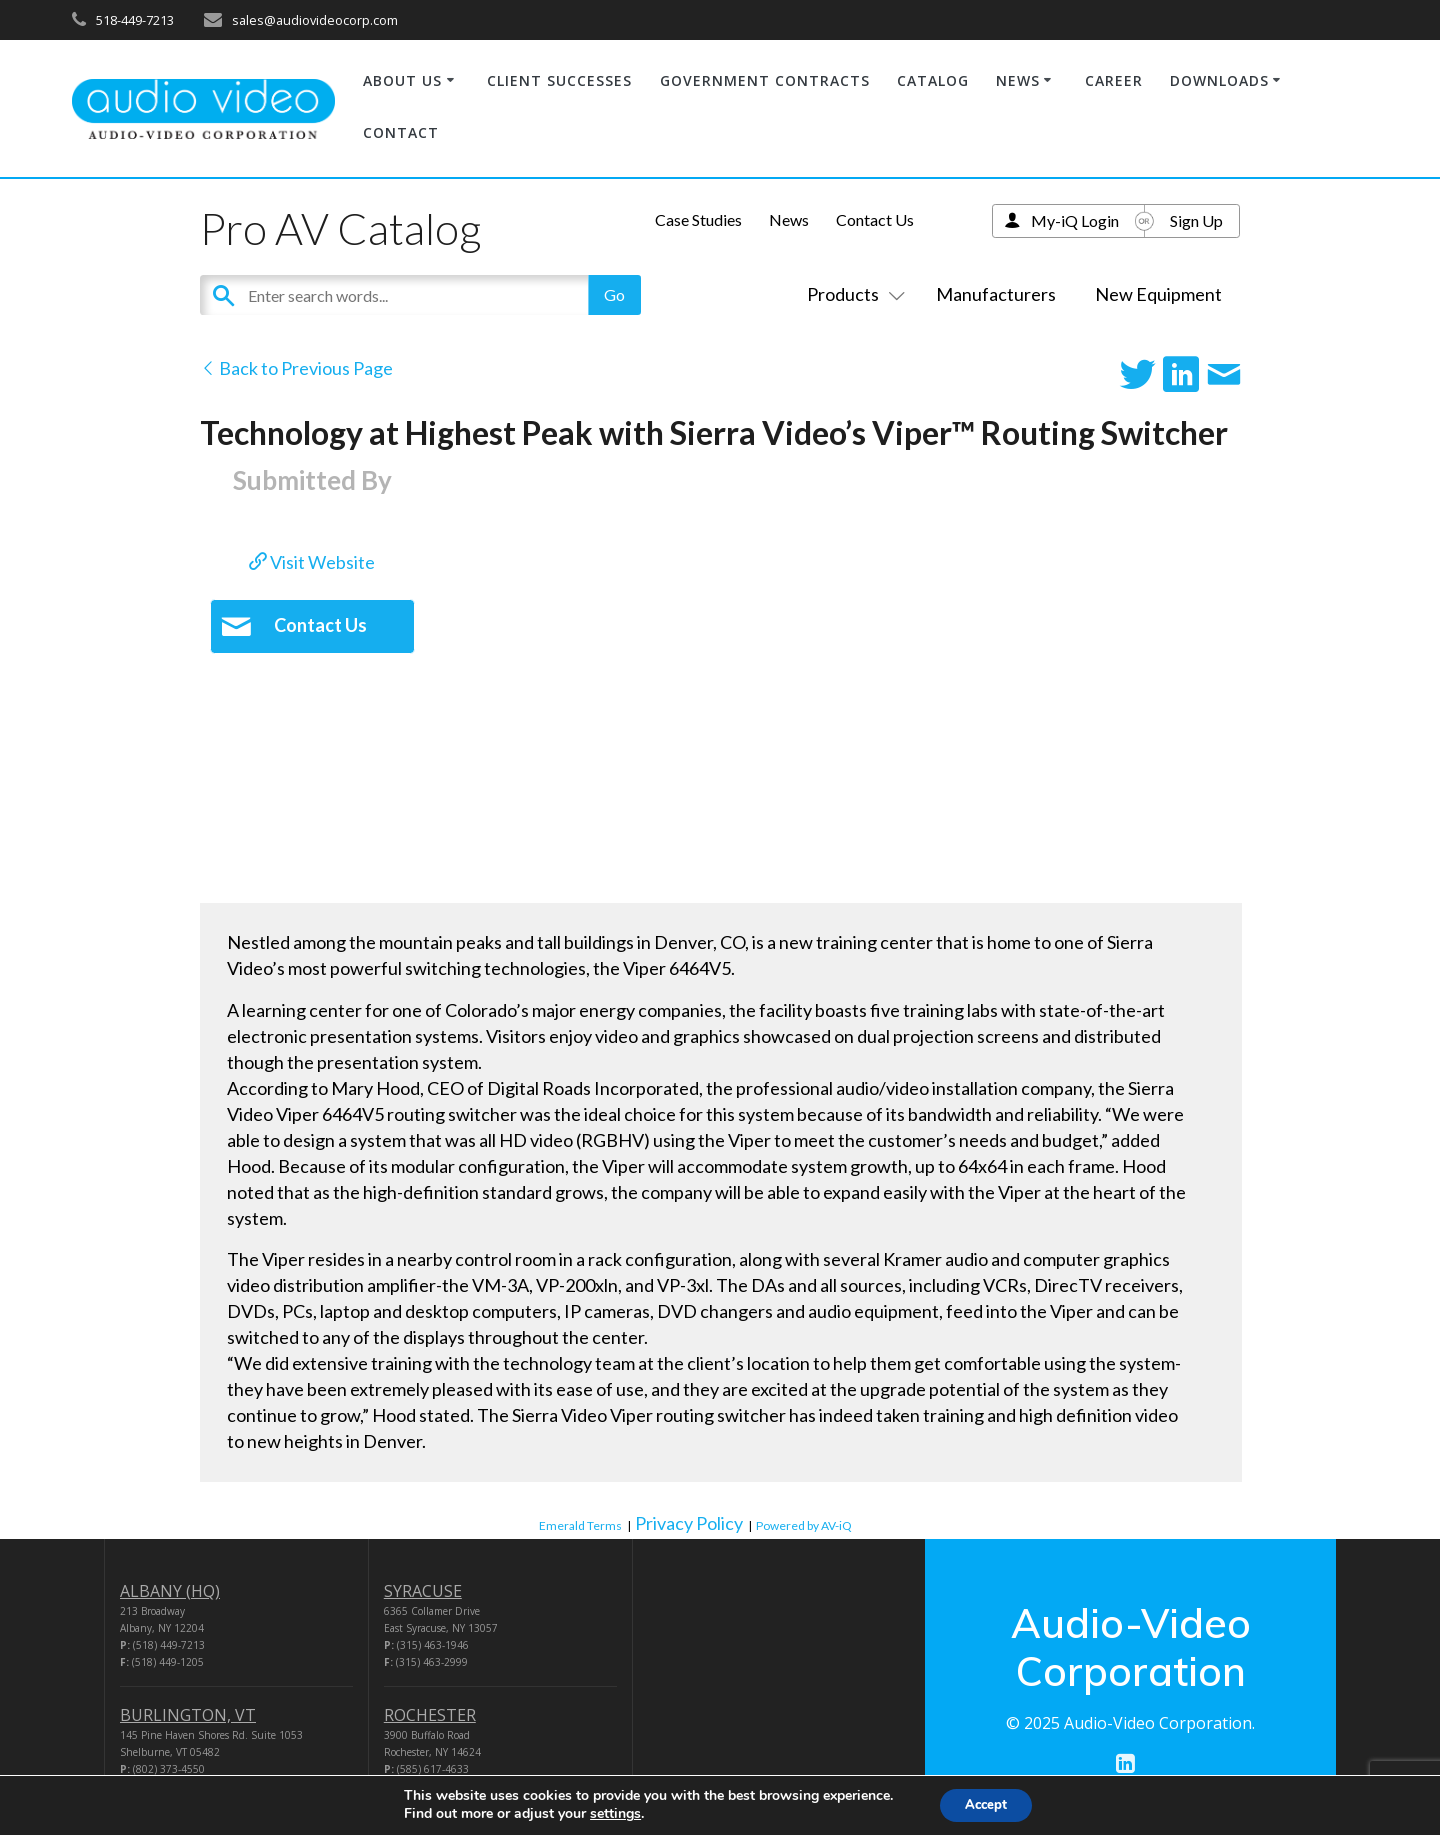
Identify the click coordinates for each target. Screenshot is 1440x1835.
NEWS (1018, 80)
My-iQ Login (1075, 220)
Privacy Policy (689, 1523)
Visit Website (312, 562)
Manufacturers (996, 294)
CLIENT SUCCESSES (559, 80)
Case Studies (698, 219)
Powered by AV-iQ (804, 1525)
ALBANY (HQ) (170, 1591)
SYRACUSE (423, 1591)
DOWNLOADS (1219, 80)
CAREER (1114, 80)
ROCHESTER (430, 1715)
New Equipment (1158, 294)
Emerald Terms (580, 1525)
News (789, 219)
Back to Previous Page (296, 368)
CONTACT (401, 132)
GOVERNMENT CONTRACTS (765, 80)
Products (852, 294)
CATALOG (933, 80)
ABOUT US (402, 80)
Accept (986, 1803)
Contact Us (875, 219)
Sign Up (1196, 220)
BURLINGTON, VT (188, 1715)
